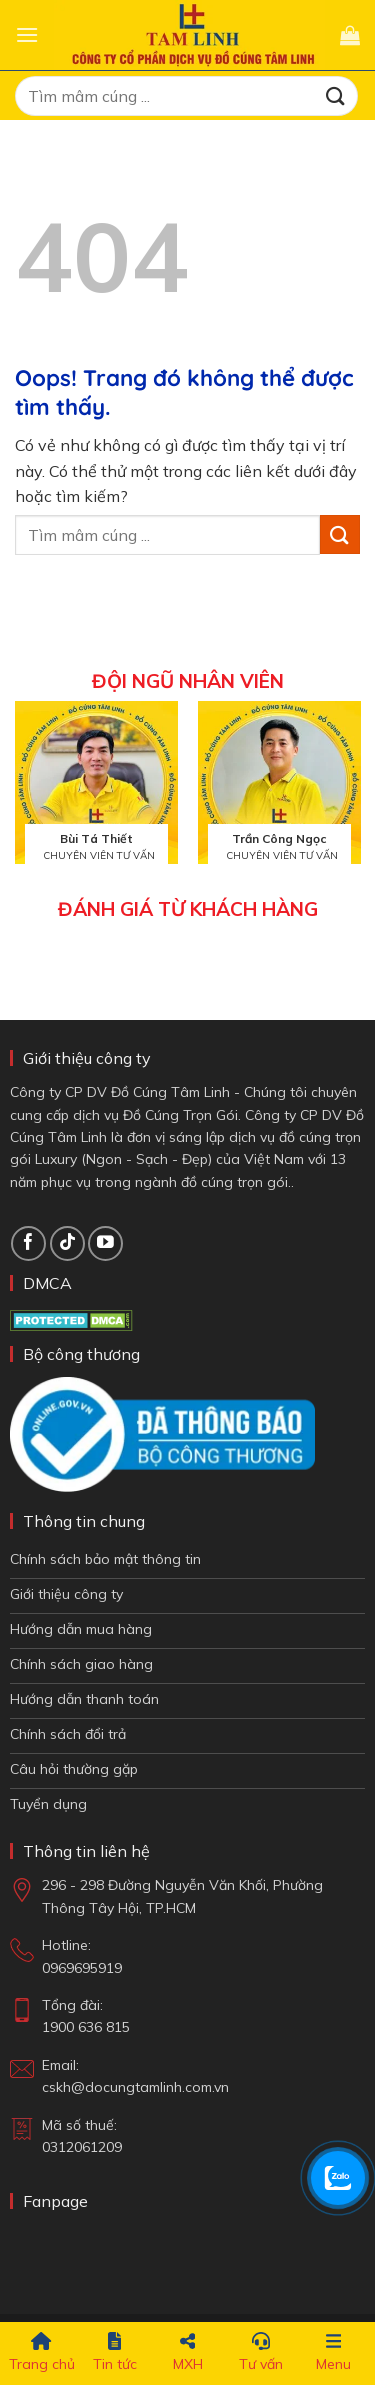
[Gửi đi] (336, 95)
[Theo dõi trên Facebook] (28, 1243)
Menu (333, 2352)
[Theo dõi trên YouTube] (105, 1243)
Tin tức (115, 2352)
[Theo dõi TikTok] (67, 1243)
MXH (188, 2352)
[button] (27, 34)
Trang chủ (42, 2352)
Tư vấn (261, 2352)
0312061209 (82, 2147)
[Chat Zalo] (338, 2178)
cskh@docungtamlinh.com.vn (135, 2087)
